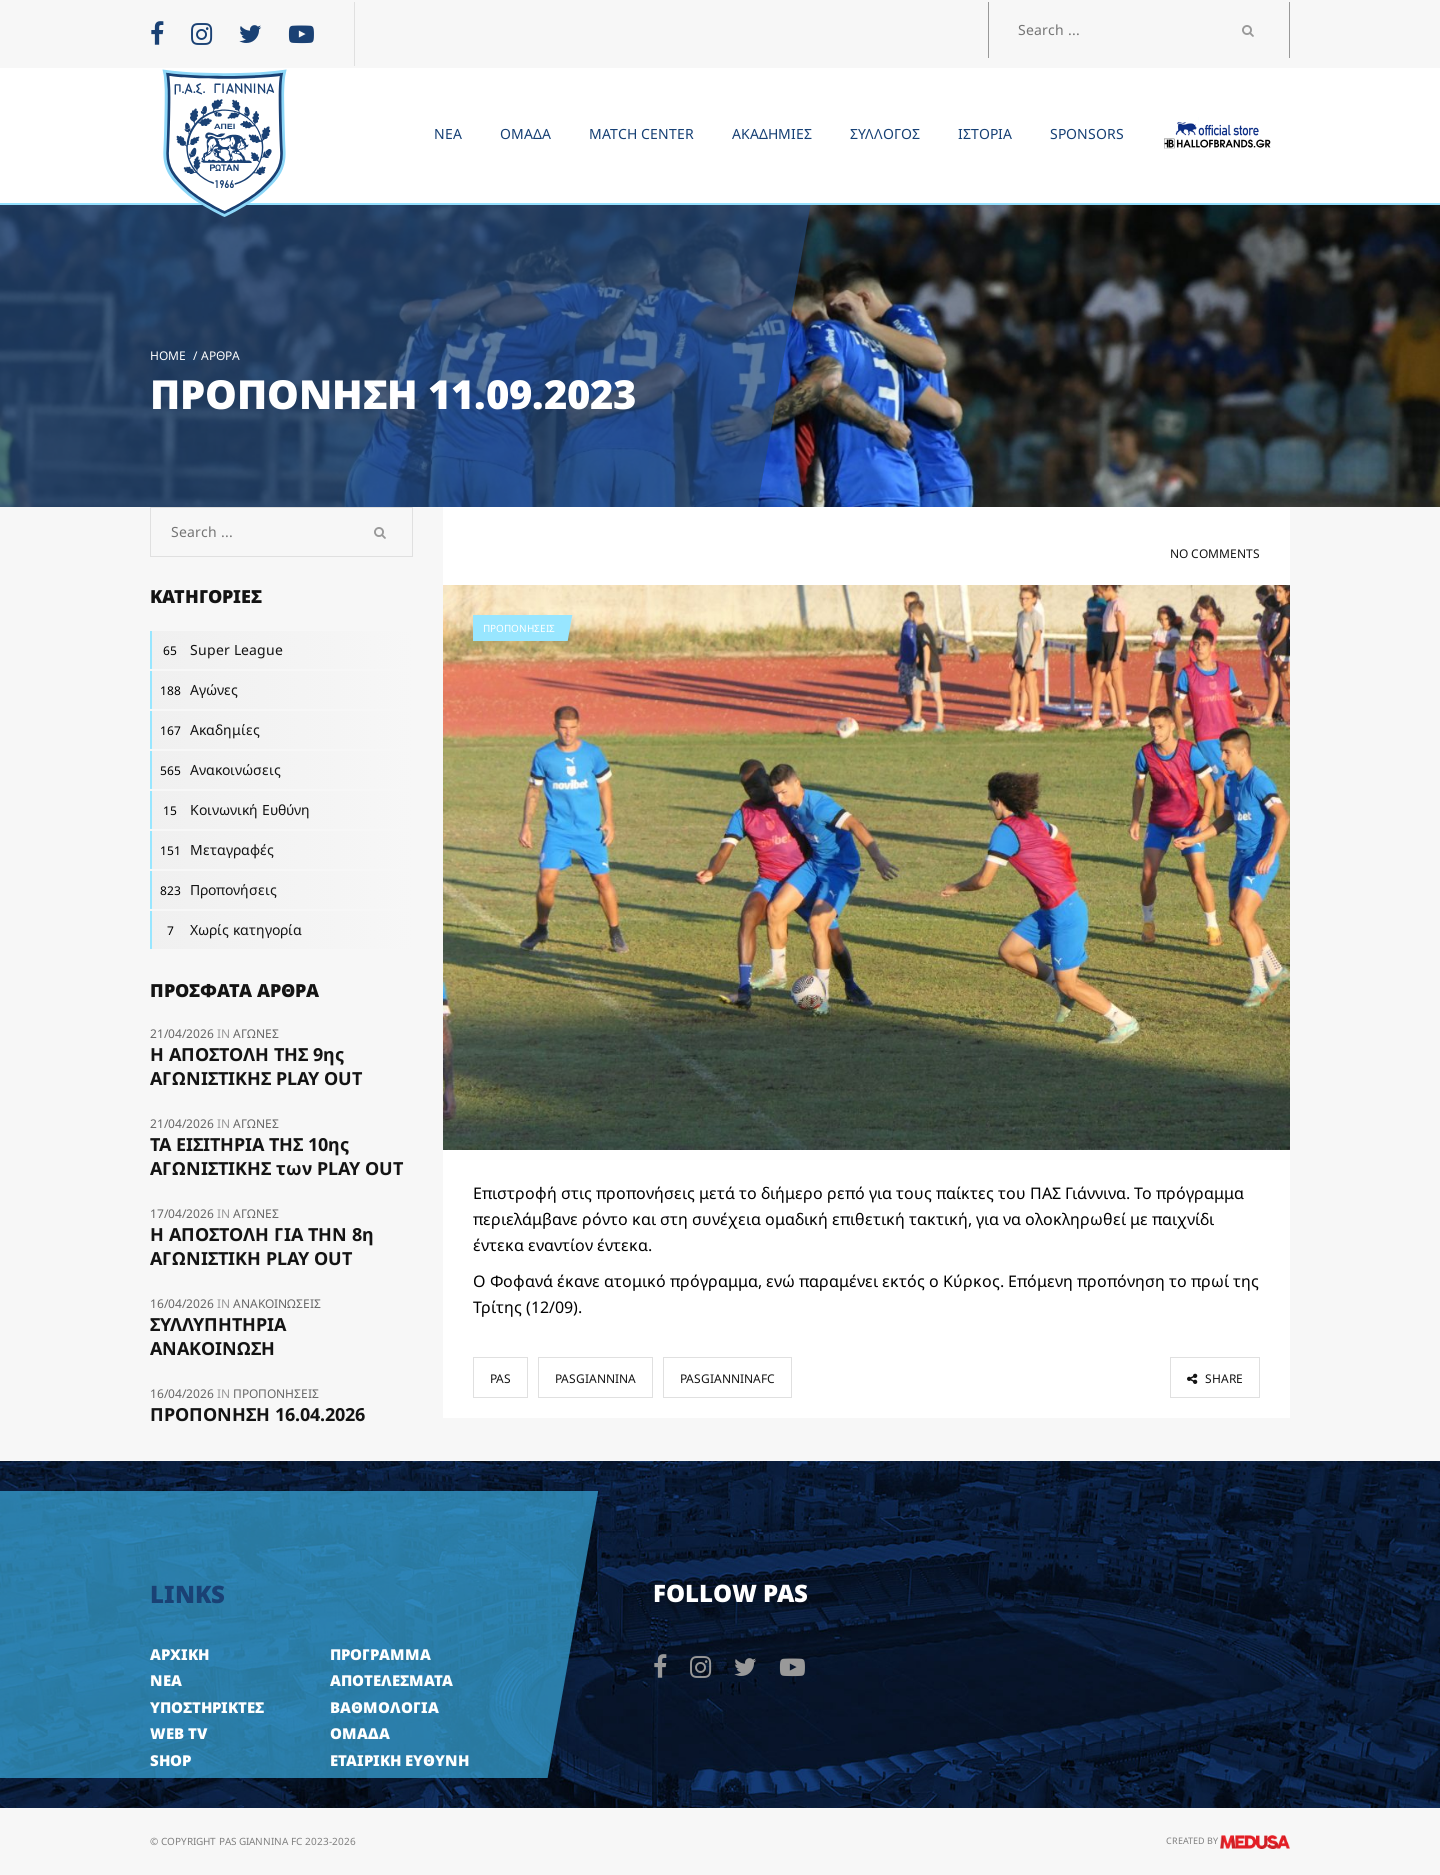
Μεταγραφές (212, 850)
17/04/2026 (183, 1213)
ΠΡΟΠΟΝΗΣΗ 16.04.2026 (257, 1414)
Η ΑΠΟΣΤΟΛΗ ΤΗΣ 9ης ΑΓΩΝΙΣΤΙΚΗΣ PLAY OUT (256, 1066)
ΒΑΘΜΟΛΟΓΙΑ (384, 1707)
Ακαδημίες (205, 730)
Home (168, 355)
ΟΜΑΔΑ (360, 1733)
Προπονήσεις (519, 628)
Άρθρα (220, 355)
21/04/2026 (183, 1033)
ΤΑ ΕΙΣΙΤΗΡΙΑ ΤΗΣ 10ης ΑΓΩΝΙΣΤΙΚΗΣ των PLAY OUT (276, 1156)
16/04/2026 (183, 1303)
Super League (216, 650)
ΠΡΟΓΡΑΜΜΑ (380, 1654)
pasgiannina (595, 1378)
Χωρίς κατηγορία (226, 930)
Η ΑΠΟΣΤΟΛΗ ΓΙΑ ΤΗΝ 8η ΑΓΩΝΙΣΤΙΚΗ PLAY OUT (262, 1246)
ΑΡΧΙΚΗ (179, 1654)
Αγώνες (194, 690)
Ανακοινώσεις (215, 770)
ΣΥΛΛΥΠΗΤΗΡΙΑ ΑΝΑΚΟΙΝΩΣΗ (218, 1336)
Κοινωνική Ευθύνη (230, 810)
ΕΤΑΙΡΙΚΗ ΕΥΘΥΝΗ (399, 1760)
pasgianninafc (727, 1378)
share (1215, 1378)
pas (500, 1378)
